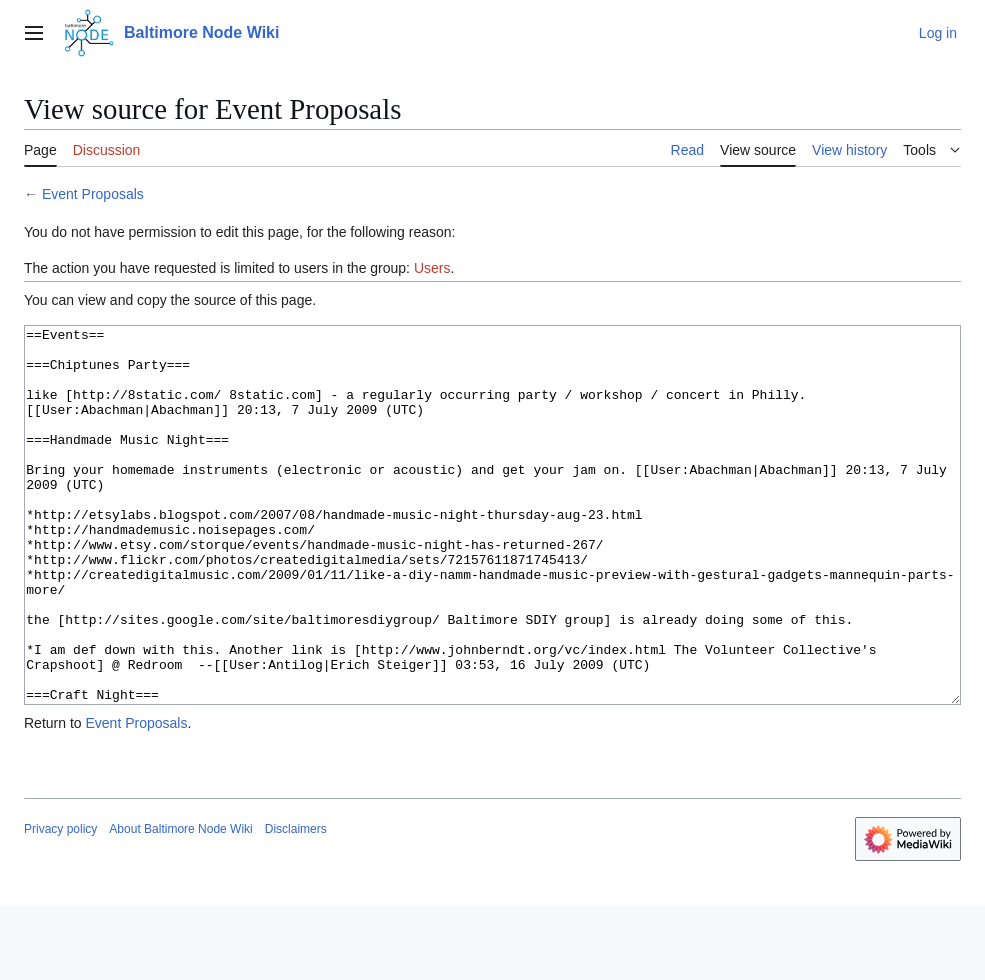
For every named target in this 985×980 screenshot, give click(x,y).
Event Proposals (93, 194)
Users (432, 268)
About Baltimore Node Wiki (180, 904)
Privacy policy (60, 904)
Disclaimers (296, 904)
